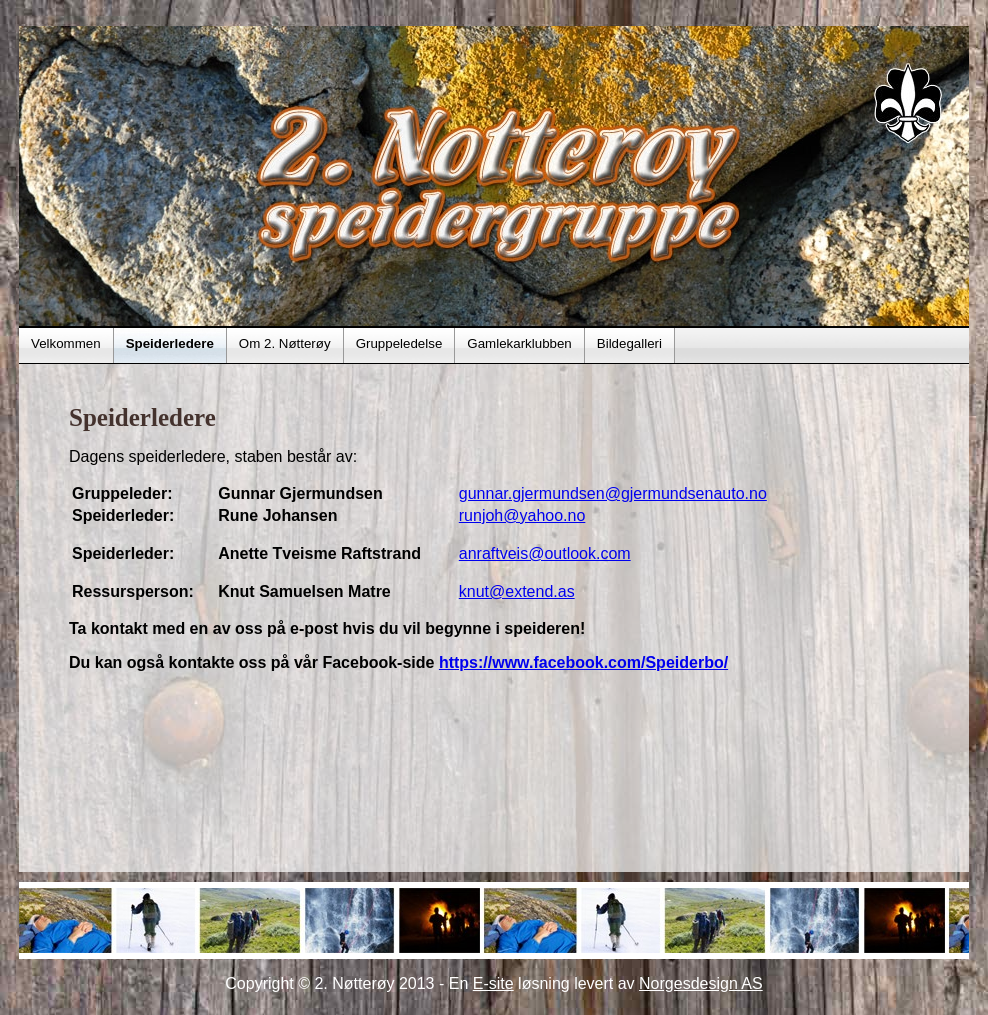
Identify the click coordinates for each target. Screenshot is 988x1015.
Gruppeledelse (399, 343)
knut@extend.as (517, 591)
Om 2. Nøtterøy (285, 343)
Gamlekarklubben (519, 343)
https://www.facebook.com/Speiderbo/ (583, 662)
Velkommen (66, 343)
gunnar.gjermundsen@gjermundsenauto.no (613, 493)
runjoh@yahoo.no (522, 515)
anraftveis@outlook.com (545, 553)
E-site (493, 983)
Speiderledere (170, 343)
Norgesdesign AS (701, 983)
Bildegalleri (629, 343)
